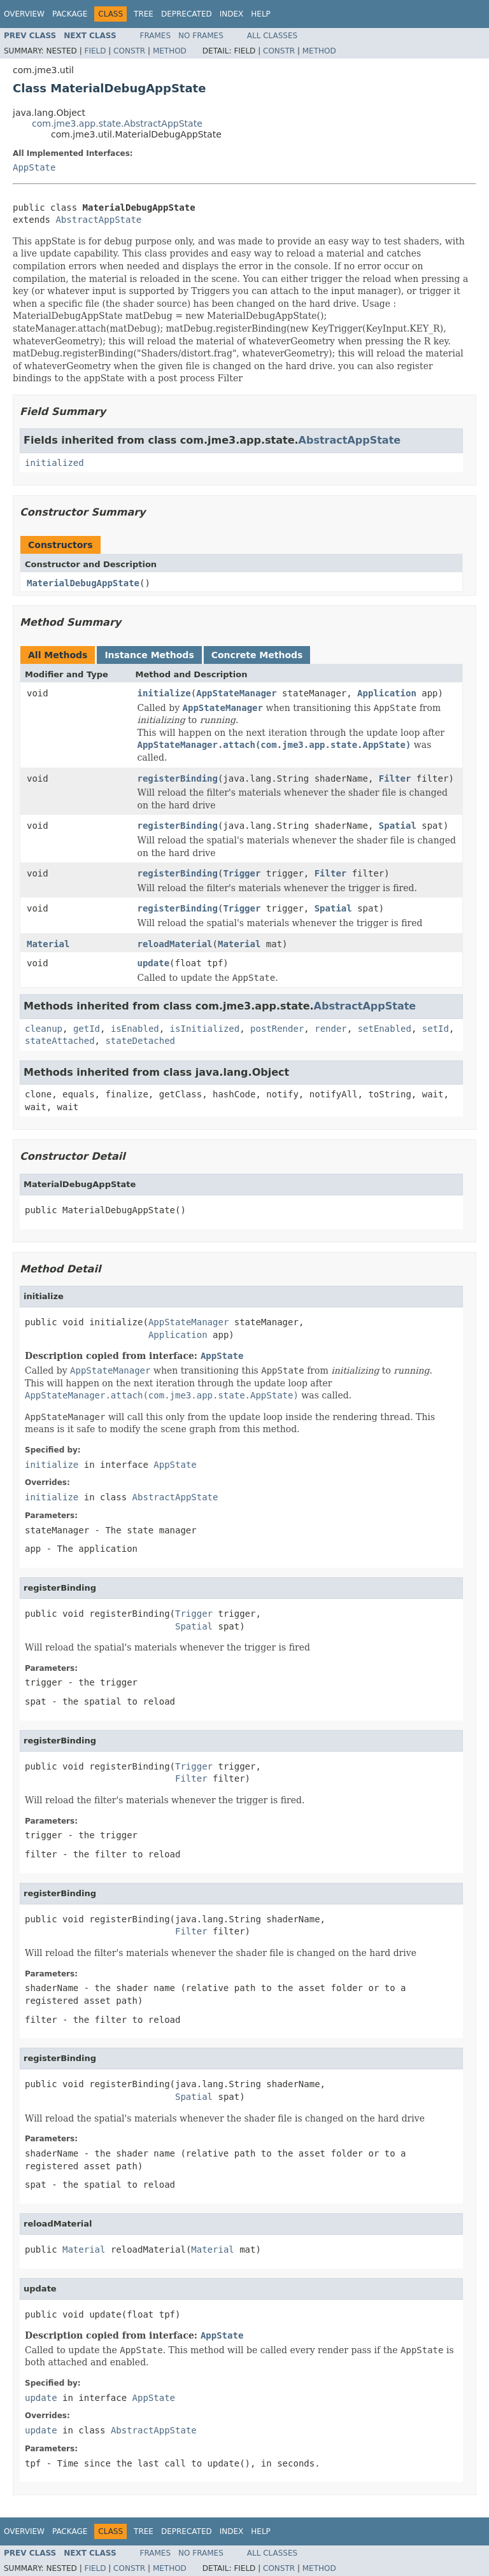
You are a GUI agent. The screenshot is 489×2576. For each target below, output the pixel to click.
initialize (164, 693)
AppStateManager (236, 693)
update (154, 963)
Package (69, 14)
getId (86, 1029)
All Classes (272, 35)
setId (435, 1029)
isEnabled (135, 1029)
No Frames (200, 35)
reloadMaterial (175, 944)
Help (261, 14)
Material (48, 944)
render (331, 1029)
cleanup (43, 1029)
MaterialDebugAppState (83, 583)
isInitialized (205, 1029)
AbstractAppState (98, 220)
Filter (395, 778)
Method (170, 50)
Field (95, 50)
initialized (54, 463)
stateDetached (140, 1041)
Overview (24, 14)
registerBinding (178, 778)
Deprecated (186, 14)
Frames (155, 35)
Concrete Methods (257, 655)
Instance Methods (149, 655)
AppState (34, 167)
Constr (129, 50)
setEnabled (384, 1029)
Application (386, 693)
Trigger (241, 873)
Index (232, 14)
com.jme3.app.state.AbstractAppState (117, 123)
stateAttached (60, 1041)
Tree (143, 14)
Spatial (397, 825)
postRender (277, 1029)
